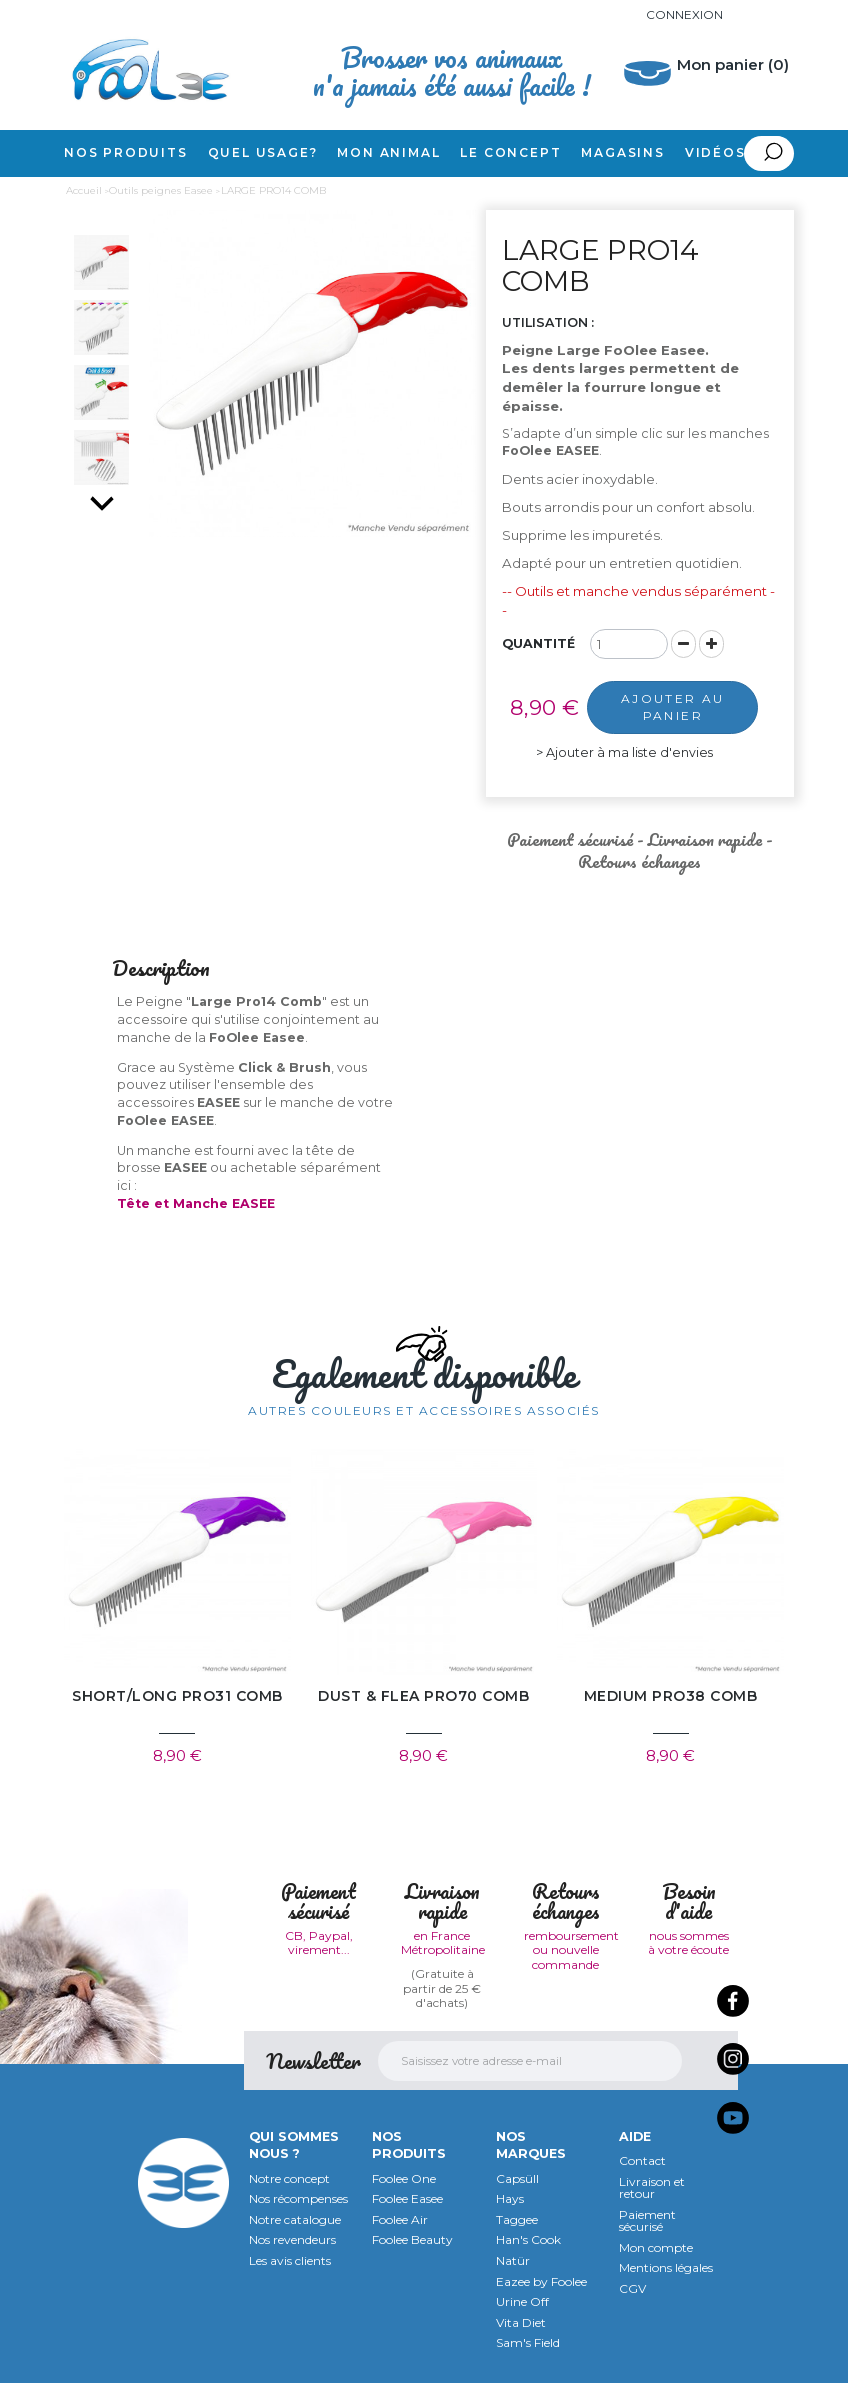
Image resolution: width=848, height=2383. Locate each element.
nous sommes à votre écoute (688, 1942)
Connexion (684, 14)
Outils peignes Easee (161, 190)
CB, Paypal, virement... (319, 1942)
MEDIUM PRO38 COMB (671, 1697)
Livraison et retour (652, 2188)
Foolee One (404, 2178)
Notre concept (289, 2178)
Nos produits (126, 152)
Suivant (102, 503)
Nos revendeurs (292, 2240)
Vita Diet (521, 2322)
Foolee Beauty (412, 2240)
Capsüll (517, 2178)
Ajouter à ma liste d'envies (626, 752)
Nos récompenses (298, 2198)
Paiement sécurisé (647, 2221)
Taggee (517, 2219)
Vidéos (715, 152)
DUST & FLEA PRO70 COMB (423, 1697)
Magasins (622, 152)
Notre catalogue (295, 2219)
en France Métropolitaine (443, 1942)
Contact (642, 2160)
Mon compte (656, 2247)
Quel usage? (263, 152)
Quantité (538, 643)
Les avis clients (290, 2260)
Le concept (510, 152)
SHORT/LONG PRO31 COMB (177, 1697)
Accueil (84, 190)
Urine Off (522, 2301)
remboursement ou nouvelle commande (571, 1950)
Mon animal (388, 152)
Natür (513, 2260)
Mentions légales (666, 2268)
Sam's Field (528, 2343)
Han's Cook (528, 2240)
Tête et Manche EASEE (196, 1203)
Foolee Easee (407, 2198)
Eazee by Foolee (541, 2281)
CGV (632, 2288)
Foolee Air (400, 2219)
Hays (510, 2198)
